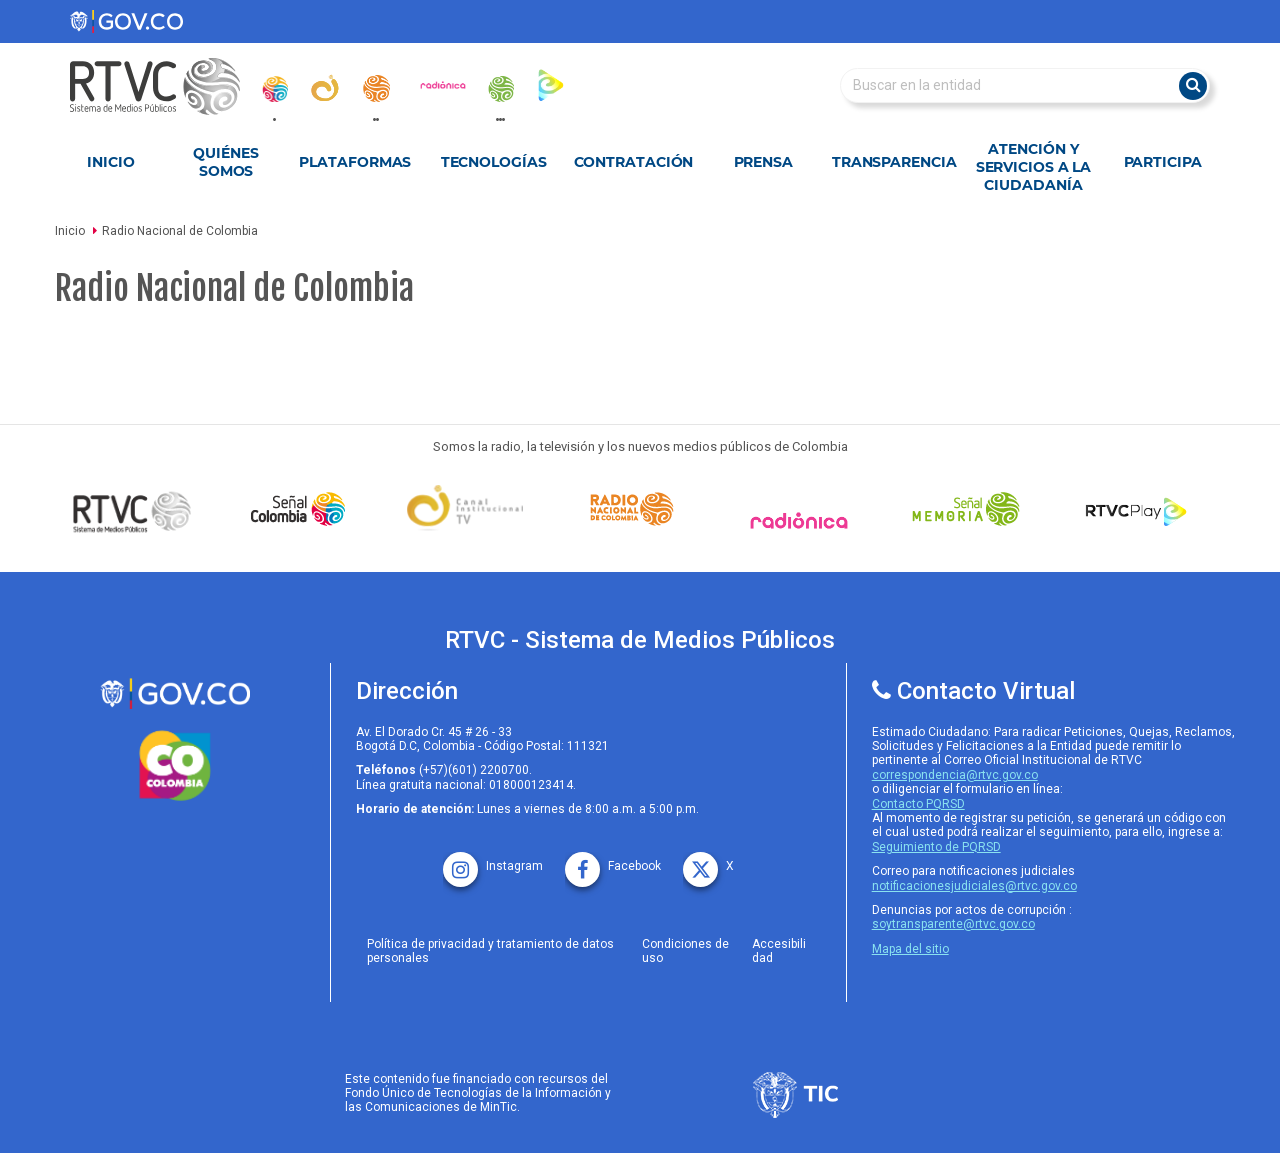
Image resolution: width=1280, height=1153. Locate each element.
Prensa (763, 162)
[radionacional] (376, 88)
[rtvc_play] (551, 84)
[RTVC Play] (1137, 509)
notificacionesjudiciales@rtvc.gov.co (974, 886)
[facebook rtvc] (613, 859)
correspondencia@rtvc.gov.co (955, 775)
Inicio (110, 162)
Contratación (634, 162)
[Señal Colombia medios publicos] (137, 511)
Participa (1163, 162)
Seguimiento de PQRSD (936, 847)
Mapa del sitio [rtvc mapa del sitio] (910, 949)
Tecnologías (494, 162)
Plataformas (355, 162)
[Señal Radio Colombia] (637, 509)
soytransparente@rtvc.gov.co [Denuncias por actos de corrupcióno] (953, 924)
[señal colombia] (303, 509)
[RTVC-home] (165, 86)
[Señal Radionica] (804, 520)
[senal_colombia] (274, 89)
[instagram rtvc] (493, 859)
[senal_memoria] (500, 89)
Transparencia (894, 162)
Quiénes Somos (225, 162)
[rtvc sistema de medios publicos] (175, 693)
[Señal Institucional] (470, 509)
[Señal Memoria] (971, 509)
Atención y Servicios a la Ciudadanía (1034, 167)
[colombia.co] (175, 766)
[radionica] (443, 85)
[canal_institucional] (325, 88)
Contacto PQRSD (918, 804)
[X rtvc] (708, 859)
